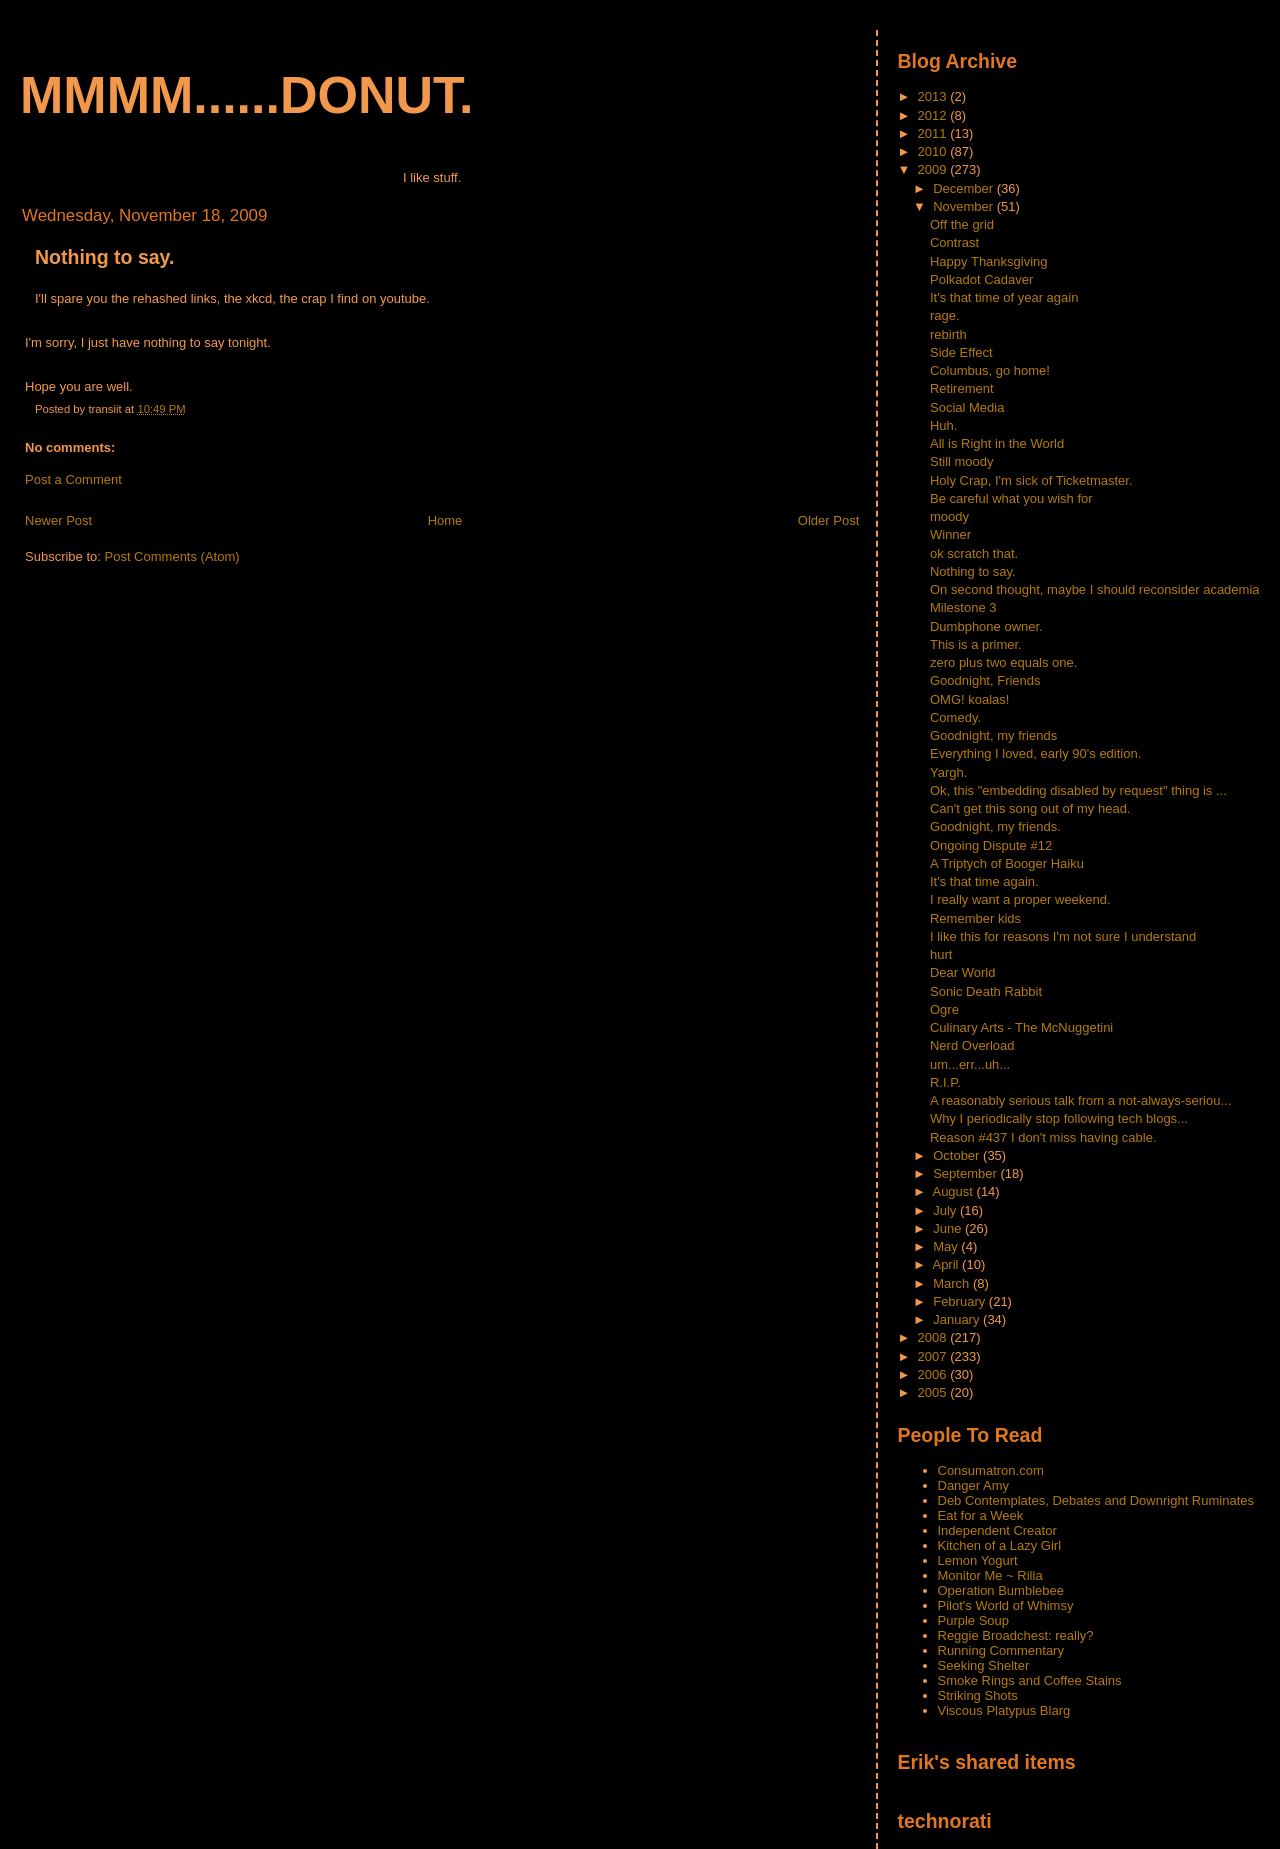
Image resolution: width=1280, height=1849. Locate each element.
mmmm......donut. (247, 95)
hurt (941, 954)
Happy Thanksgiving (989, 261)
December (965, 188)
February (961, 1301)
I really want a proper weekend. (1020, 899)
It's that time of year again (1004, 297)
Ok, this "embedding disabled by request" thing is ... (1078, 790)
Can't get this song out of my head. (1030, 808)
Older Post (828, 520)
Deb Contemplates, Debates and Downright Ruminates (1096, 1500)
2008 (934, 1337)
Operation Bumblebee (1001, 1590)
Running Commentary (1001, 1650)
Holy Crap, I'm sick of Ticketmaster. (1031, 480)
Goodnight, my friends (993, 735)
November (965, 206)
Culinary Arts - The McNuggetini (1021, 1027)
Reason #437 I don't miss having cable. (1043, 1137)
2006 (934, 1374)
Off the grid (962, 224)
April (947, 1264)
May (947, 1246)
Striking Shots (978, 1695)
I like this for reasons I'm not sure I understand (1063, 936)
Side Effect (961, 352)
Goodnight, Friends (985, 680)
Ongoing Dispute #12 (991, 845)
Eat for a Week (981, 1515)
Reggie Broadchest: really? (1016, 1635)
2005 (934, 1392)
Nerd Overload (972, 1045)
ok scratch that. (974, 553)
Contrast (954, 242)
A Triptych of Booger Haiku (1007, 863)
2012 (934, 115)
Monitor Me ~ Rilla (990, 1575)
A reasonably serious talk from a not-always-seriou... (1080, 1100)
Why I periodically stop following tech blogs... (1059, 1118)
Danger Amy (974, 1485)
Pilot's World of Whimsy (1006, 1605)
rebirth (948, 334)
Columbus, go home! (990, 370)
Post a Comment (73, 479)
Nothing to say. (104, 257)
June (949, 1228)
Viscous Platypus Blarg (1004, 1710)
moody (949, 516)
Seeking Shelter (984, 1665)
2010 (934, 151)
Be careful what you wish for (1011, 498)
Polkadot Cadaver (981, 279)
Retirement (962, 388)
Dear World (963, 972)
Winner (950, 534)
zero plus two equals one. (1003, 662)
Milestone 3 (963, 607)
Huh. (943, 425)
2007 (934, 1356)
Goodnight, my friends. (995, 826)
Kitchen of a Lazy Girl (1000, 1545)
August (954, 1191)
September (966, 1173)
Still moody (962, 461)
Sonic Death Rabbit (986, 991)
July (946, 1210)
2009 (934, 169)
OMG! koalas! (969, 699)
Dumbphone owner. (986, 626)
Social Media (967, 407)
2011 (934, 133)
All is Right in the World (997, 443)
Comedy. (955, 717)
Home (445, 520)
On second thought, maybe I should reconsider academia (1095, 589)
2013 (934, 96)
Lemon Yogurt (978, 1560)
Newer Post (58, 520)
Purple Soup (974, 1620)
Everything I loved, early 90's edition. (1035, 753)
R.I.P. (945, 1082)
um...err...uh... (970, 1064)
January (958, 1319)
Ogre (944, 1009)
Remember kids (975, 918)
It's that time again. (984, 881)
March (953, 1283)
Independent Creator (997, 1530)
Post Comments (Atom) (172, 556)
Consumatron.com (991, 1470)
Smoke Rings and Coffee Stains (1030, 1680)
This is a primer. (976, 644)
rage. (945, 315)
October (958, 1155)
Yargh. (948, 772)
